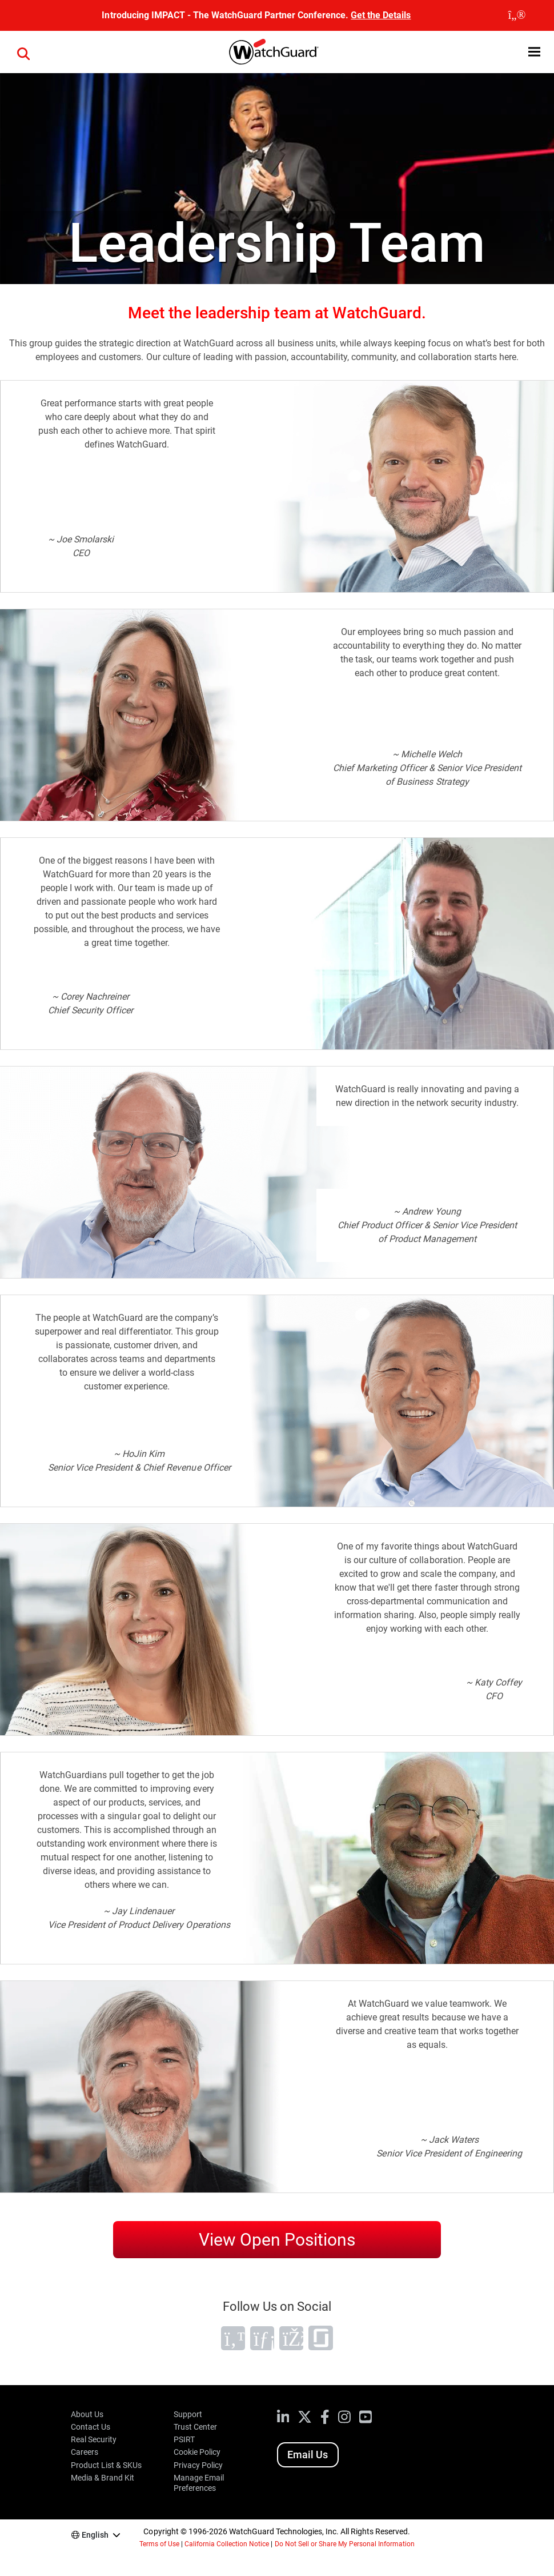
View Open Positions (277, 2240)
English (95, 2534)
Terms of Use (159, 2544)
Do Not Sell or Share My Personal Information (345, 2544)
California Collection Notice (226, 2544)
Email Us (307, 2455)
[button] (534, 51)
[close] (516, 15)
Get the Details (381, 15)
